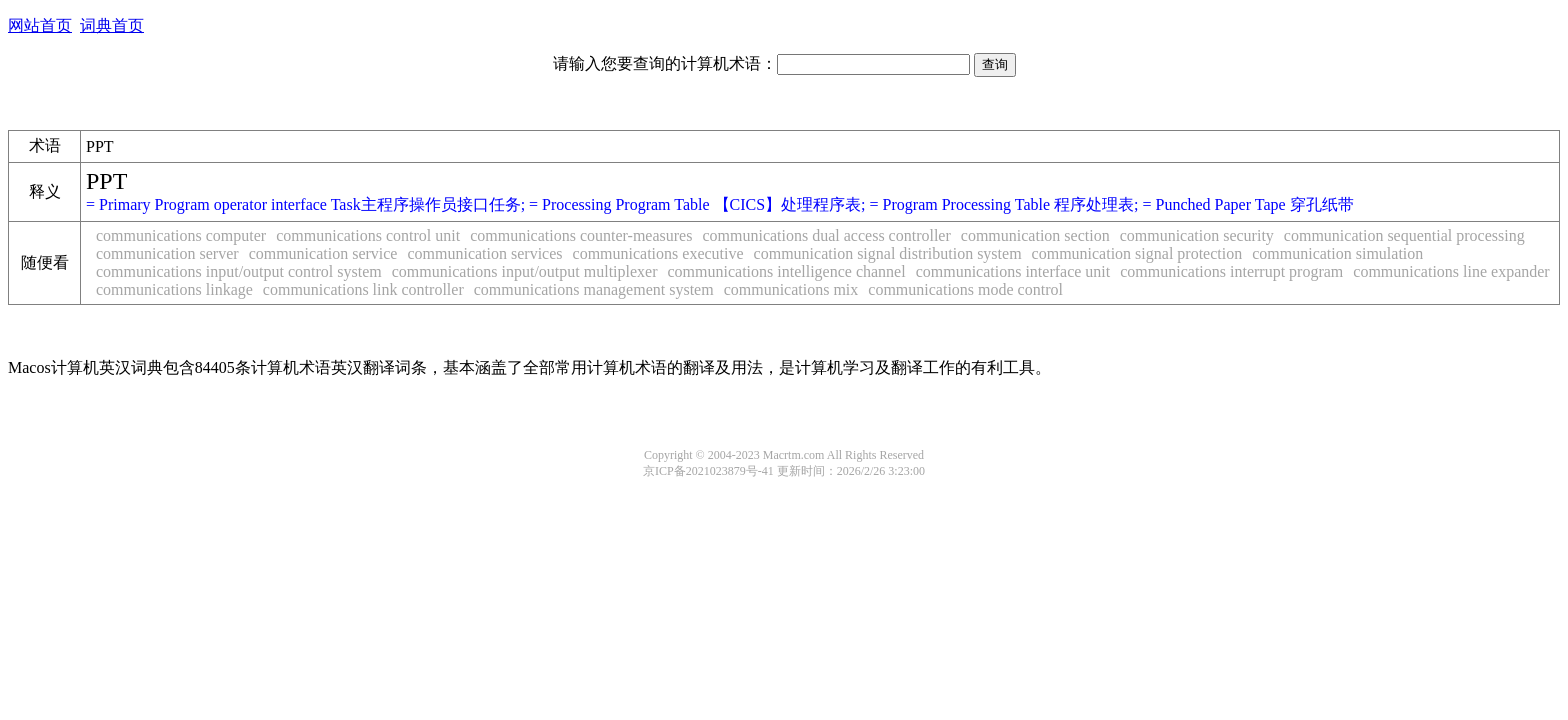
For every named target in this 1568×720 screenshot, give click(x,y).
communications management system (594, 289)
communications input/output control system (239, 271)
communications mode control (965, 289)
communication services (484, 253)
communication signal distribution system (888, 253)
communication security (1197, 235)
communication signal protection (1137, 253)
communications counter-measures (581, 235)
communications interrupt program (1231, 271)
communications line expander (1451, 271)
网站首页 (40, 25)
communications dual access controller (826, 235)
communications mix (791, 289)
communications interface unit (1013, 271)
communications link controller (363, 289)
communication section (1035, 235)
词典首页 (112, 25)
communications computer (181, 235)
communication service (323, 253)
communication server (167, 253)
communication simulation (1337, 253)
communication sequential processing (1404, 235)
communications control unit (368, 235)
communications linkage (174, 289)
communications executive (658, 253)
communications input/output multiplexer (525, 271)
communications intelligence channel (787, 271)
